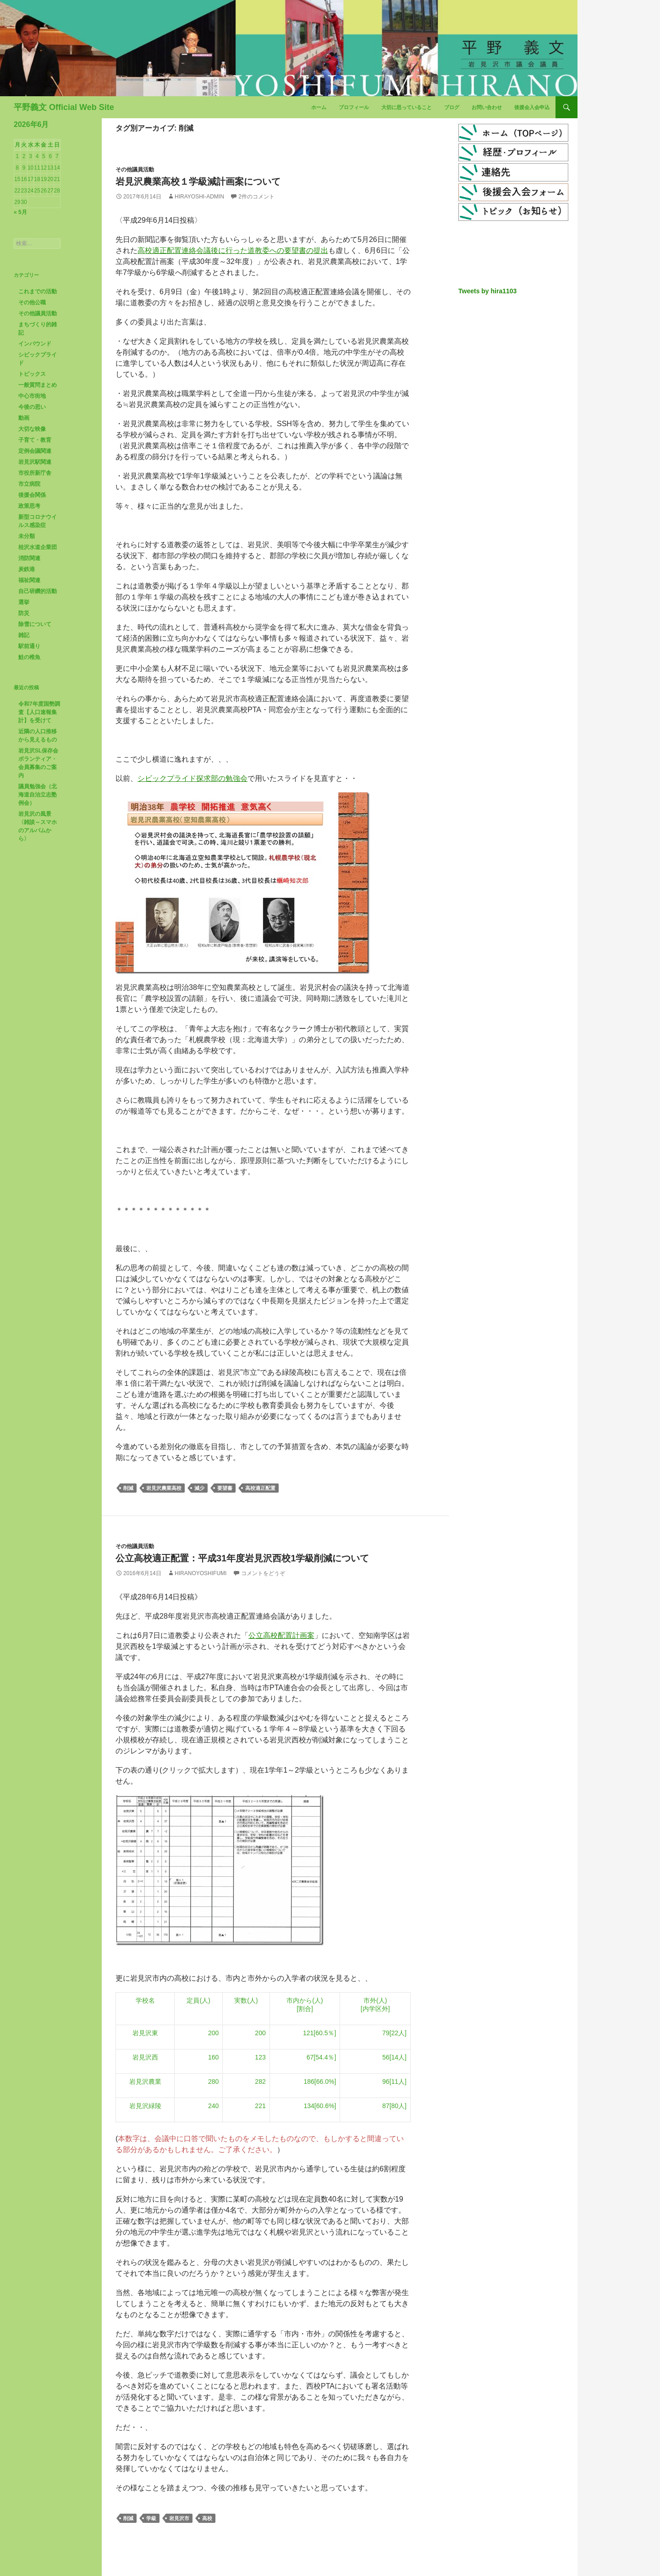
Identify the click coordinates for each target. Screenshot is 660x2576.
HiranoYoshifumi (200, 1573)
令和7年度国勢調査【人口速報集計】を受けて (39, 712)
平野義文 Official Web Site (64, 107)
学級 (151, 2518)
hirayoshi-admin (199, 196)
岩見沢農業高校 (164, 1488)
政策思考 (29, 506)
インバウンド (34, 344)
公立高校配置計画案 (281, 1635)
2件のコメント (256, 196)
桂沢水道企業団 (37, 547)
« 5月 (20, 212)
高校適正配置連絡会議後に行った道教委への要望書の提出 (233, 250)
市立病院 (29, 484)
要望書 (224, 1488)
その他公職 (32, 302)
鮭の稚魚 (29, 657)
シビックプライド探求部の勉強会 (193, 778)
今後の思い (32, 407)
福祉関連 (29, 580)
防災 (23, 613)
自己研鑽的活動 (37, 591)
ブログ (451, 107)
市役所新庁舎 (34, 473)
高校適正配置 (260, 1488)
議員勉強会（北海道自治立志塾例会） (37, 794)
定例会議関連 (34, 451)
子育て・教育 (34, 440)
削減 (128, 1488)
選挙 (23, 602)
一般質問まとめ (37, 385)
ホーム (318, 107)
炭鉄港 (26, 569)
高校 (207, 2518)
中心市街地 (32, 396)
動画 (23, 418)
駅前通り (29, 646)
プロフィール (354, 107)
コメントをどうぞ (263, 1573)
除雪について (34, 624)
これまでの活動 (37, 291)
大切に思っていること (406, 107)
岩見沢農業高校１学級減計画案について (198, 181)
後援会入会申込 (532, 107)
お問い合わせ (487, 107)
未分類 (26, 536)
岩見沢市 (179, 2518)
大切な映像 (32, 429)
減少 (199, 1488)
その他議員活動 (135, 169)
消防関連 (29, 558)
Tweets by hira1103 (487, 291)
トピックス (32, 374)
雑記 (23, 635)
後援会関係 (32, 495)
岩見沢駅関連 (34, 462)
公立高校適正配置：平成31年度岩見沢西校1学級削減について (242, 1558)
